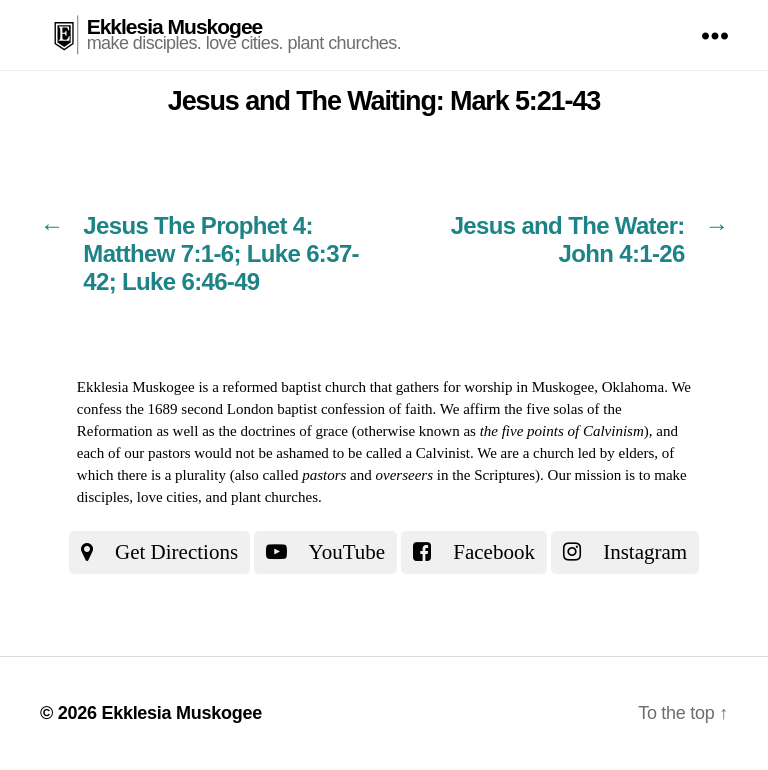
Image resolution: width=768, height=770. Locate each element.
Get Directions (159, 552)
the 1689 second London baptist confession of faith (279, 409)
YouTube (325, 552)
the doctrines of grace (283, 431)
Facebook (474, 552)
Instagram (625, 552)
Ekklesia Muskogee (175, 26)
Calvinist (443, 453)
